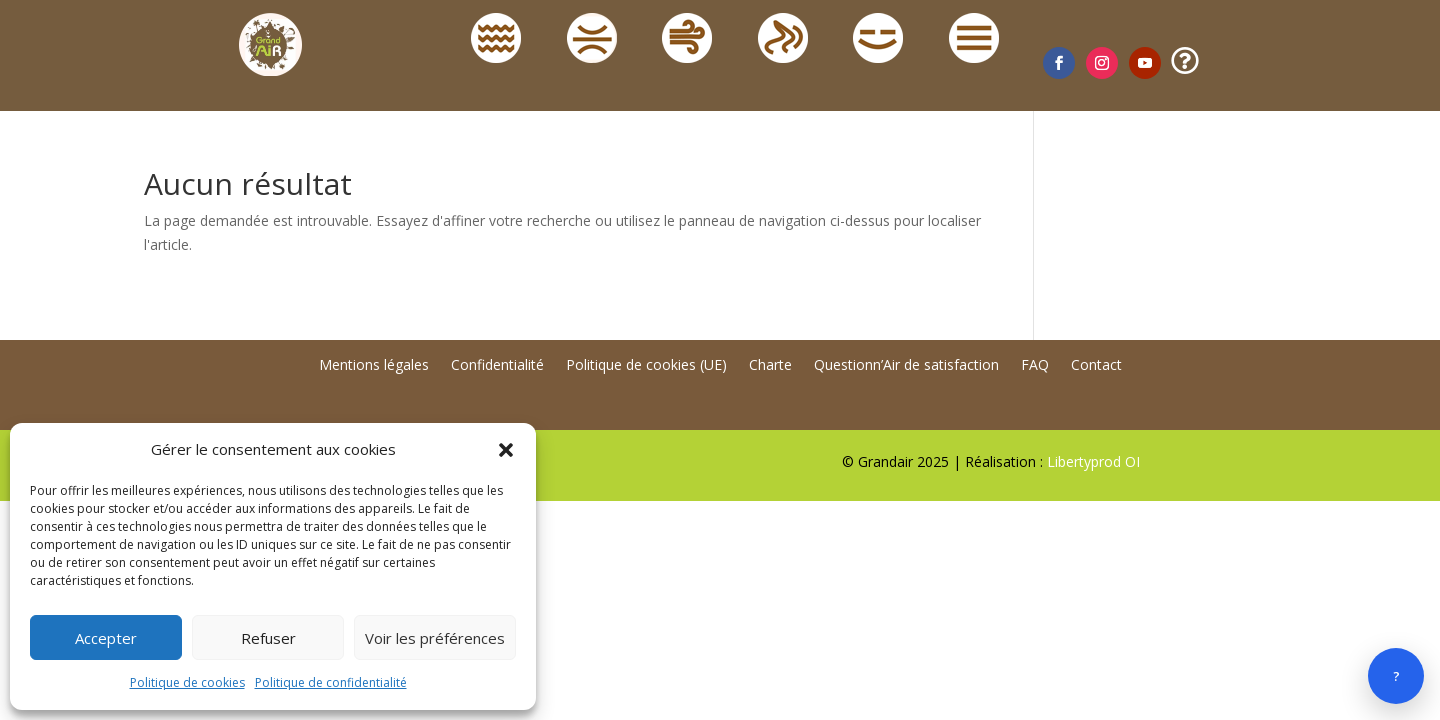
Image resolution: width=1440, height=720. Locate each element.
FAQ (1035, 366)
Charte (770, 366)
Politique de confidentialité (331, 682)
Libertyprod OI (1093, 461)
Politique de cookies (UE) (646, 366)
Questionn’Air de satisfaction (906, 366)
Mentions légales (374, 366)
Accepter (106, 638)
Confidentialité (497, 366)
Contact (1096, 366)
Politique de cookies (187, 682)
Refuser (268, 638)
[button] (506, 450)
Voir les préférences (435, 638)
